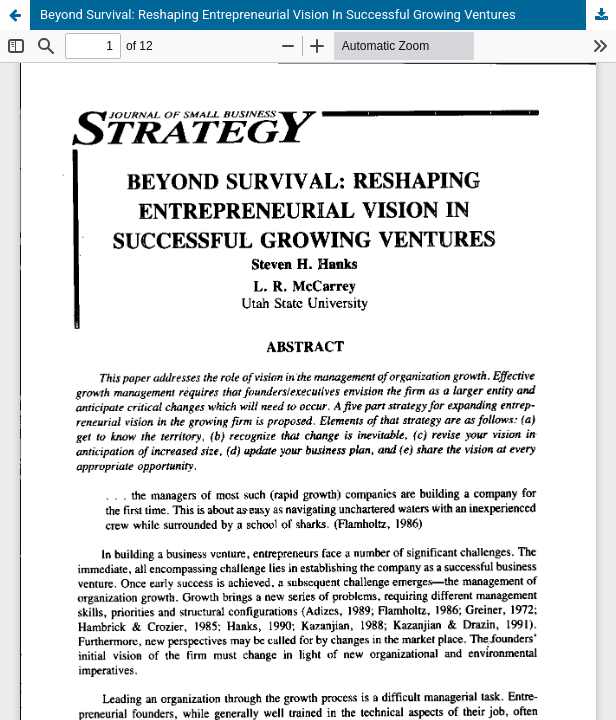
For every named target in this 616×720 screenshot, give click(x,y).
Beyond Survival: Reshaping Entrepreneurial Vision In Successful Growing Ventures (278, 14)
